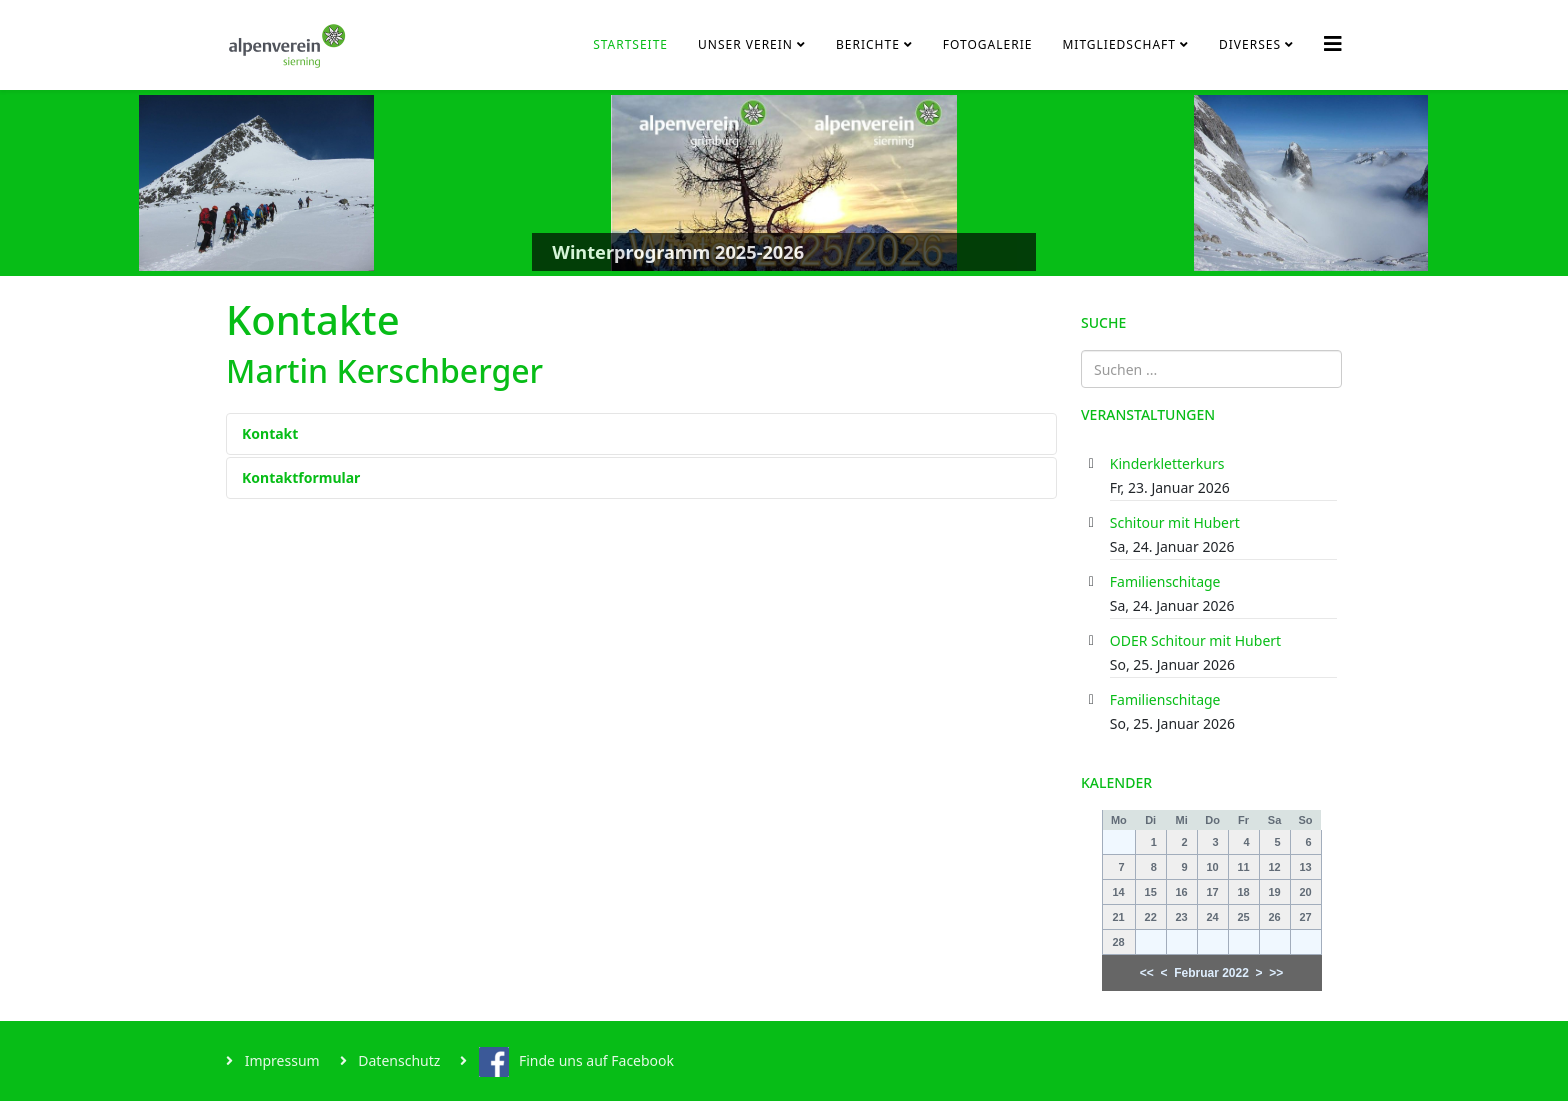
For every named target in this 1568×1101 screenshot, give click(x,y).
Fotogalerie (988, 44)
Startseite (630, 44)
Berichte (868, 44)
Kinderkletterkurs (1167, 463)
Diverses (1250, 44)
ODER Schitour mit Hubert (1195, 640)
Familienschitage (1165, 581)
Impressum (280, 1060)
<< (1147, 973)
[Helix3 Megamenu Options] (1333, 43)
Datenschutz (398, 1060)
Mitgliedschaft (1119, 44)
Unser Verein (745, 44)
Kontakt (270, 433)
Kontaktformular (301, 477)
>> (1276, 973)
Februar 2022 (1211, 973)
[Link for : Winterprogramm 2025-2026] (783, 183)
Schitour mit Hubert (1175, 522)
